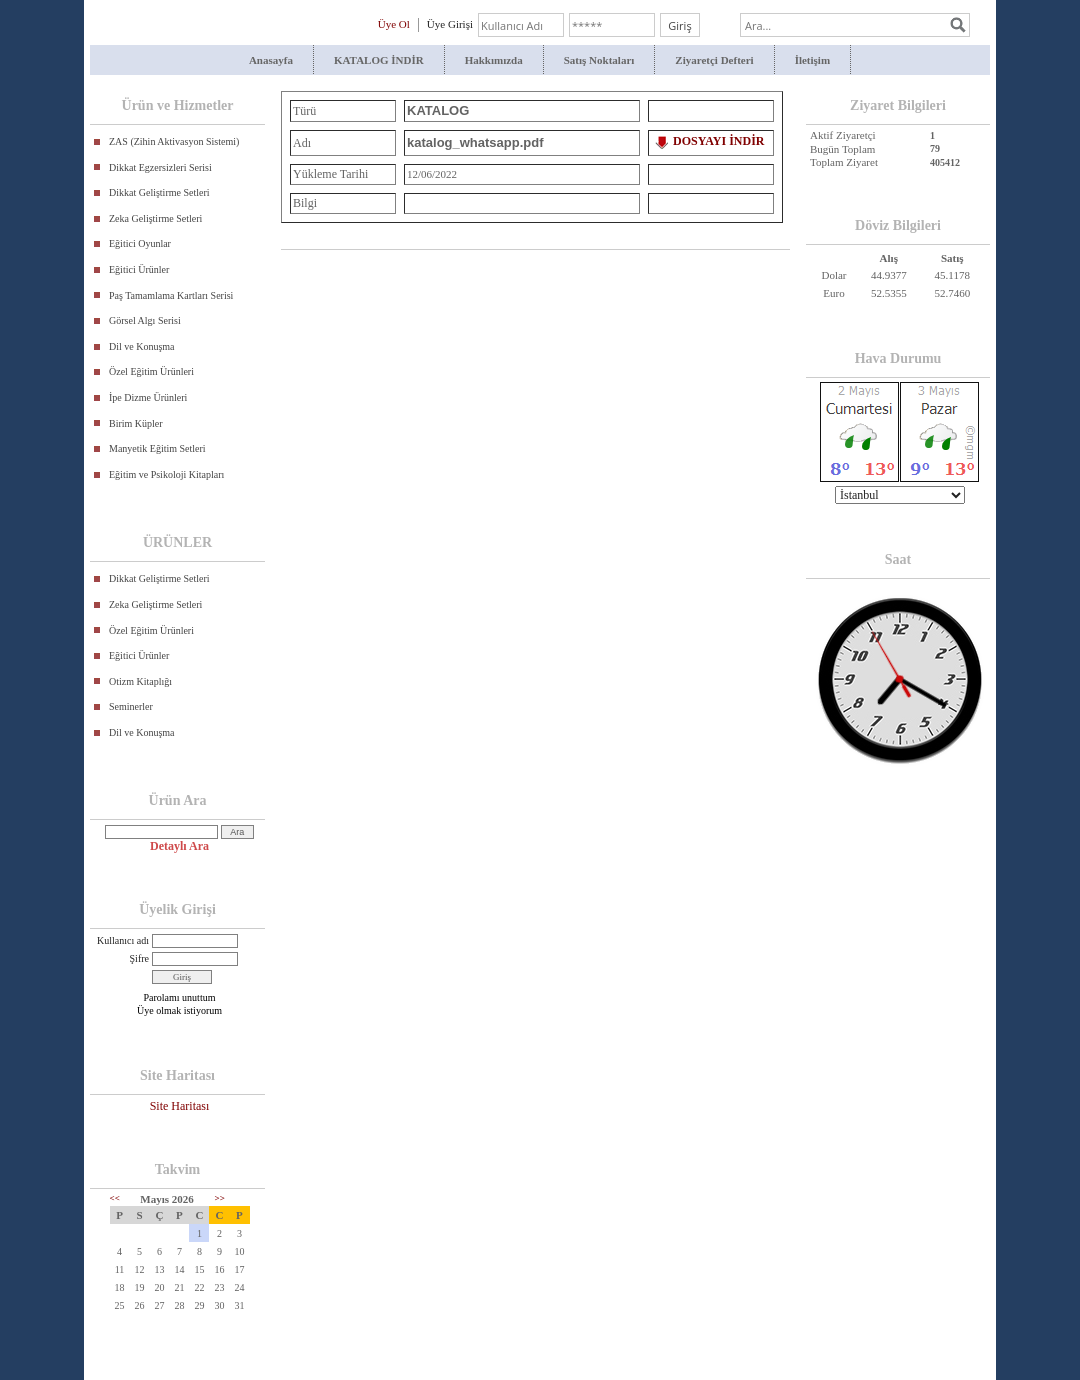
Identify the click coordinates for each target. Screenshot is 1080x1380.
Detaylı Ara (179, 846)
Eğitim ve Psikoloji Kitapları (166, 474)
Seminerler (131, 706)
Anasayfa (271, 60)
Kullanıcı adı (123, 940)
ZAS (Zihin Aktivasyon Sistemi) (174, 141)
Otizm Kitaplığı (140, 681)
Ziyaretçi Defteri (714, 60)
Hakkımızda (494, 60)
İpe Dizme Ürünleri (148, 397)
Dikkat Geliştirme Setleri (159, 192)
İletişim (812, 60)
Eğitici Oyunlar (140, 243)
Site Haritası (180, 1106)
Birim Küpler (136, 423)
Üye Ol (394, 24)
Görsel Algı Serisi (145, 320)
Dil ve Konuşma (142, 346)
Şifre (139, 958)
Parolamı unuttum (180, 997)
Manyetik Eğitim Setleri (157, 448)
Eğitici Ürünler (139, 269)
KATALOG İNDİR (379, 60)
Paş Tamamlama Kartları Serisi (171, 295)
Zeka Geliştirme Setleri (155, 218)
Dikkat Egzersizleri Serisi (160, 167)
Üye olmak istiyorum (179, 1010)
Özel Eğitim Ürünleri (151, 371)
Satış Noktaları (599, 60)
